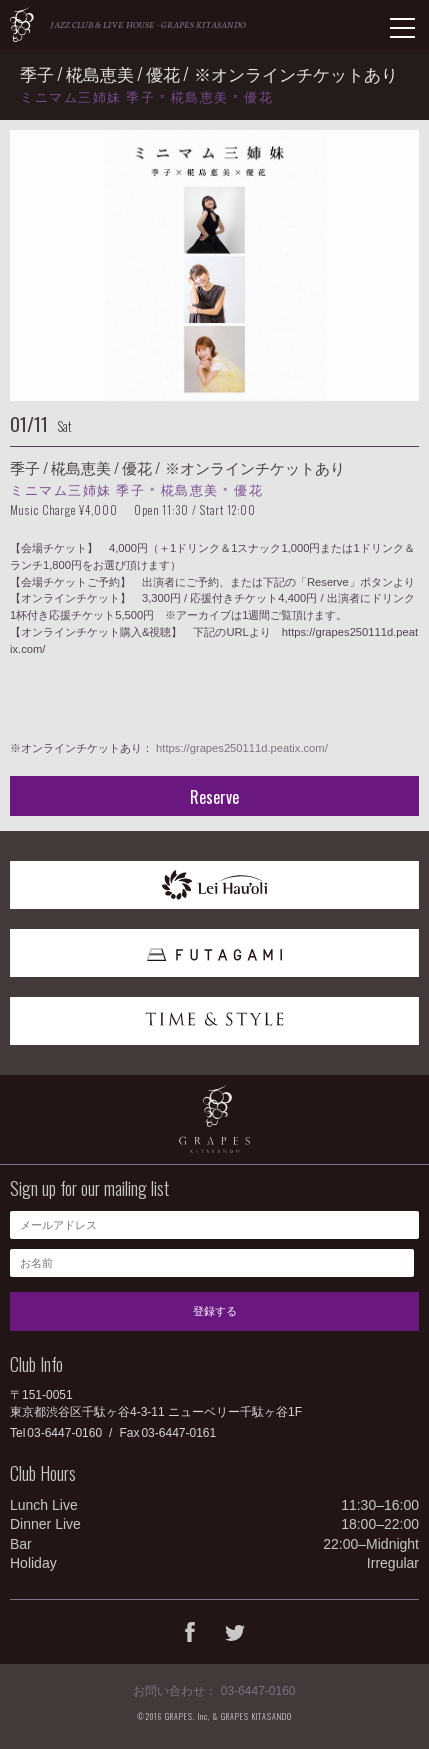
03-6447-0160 (64, 1433)
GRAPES (22, 24)
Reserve (214, 797)
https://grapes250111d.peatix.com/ (242, 748)
